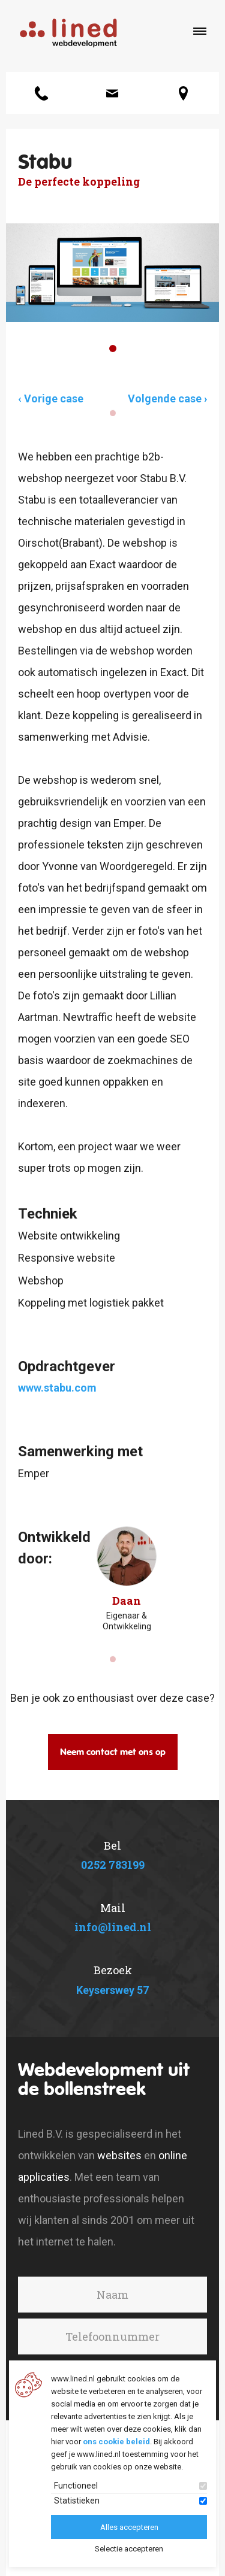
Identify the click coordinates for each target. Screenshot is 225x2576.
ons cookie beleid (116, 2441)
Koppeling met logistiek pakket (91, 1302)
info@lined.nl (112, 1927)
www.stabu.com (57, 1387)
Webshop (41, 1280)
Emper (33, 1473)
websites (119, 2155)
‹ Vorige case (50, 398)
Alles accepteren (129, 2527)
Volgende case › (167, 398)
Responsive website (66, 1258)
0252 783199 (113, 1864)
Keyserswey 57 (112, 1990)
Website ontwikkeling (69, 1235)
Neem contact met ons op (113, 1752)
